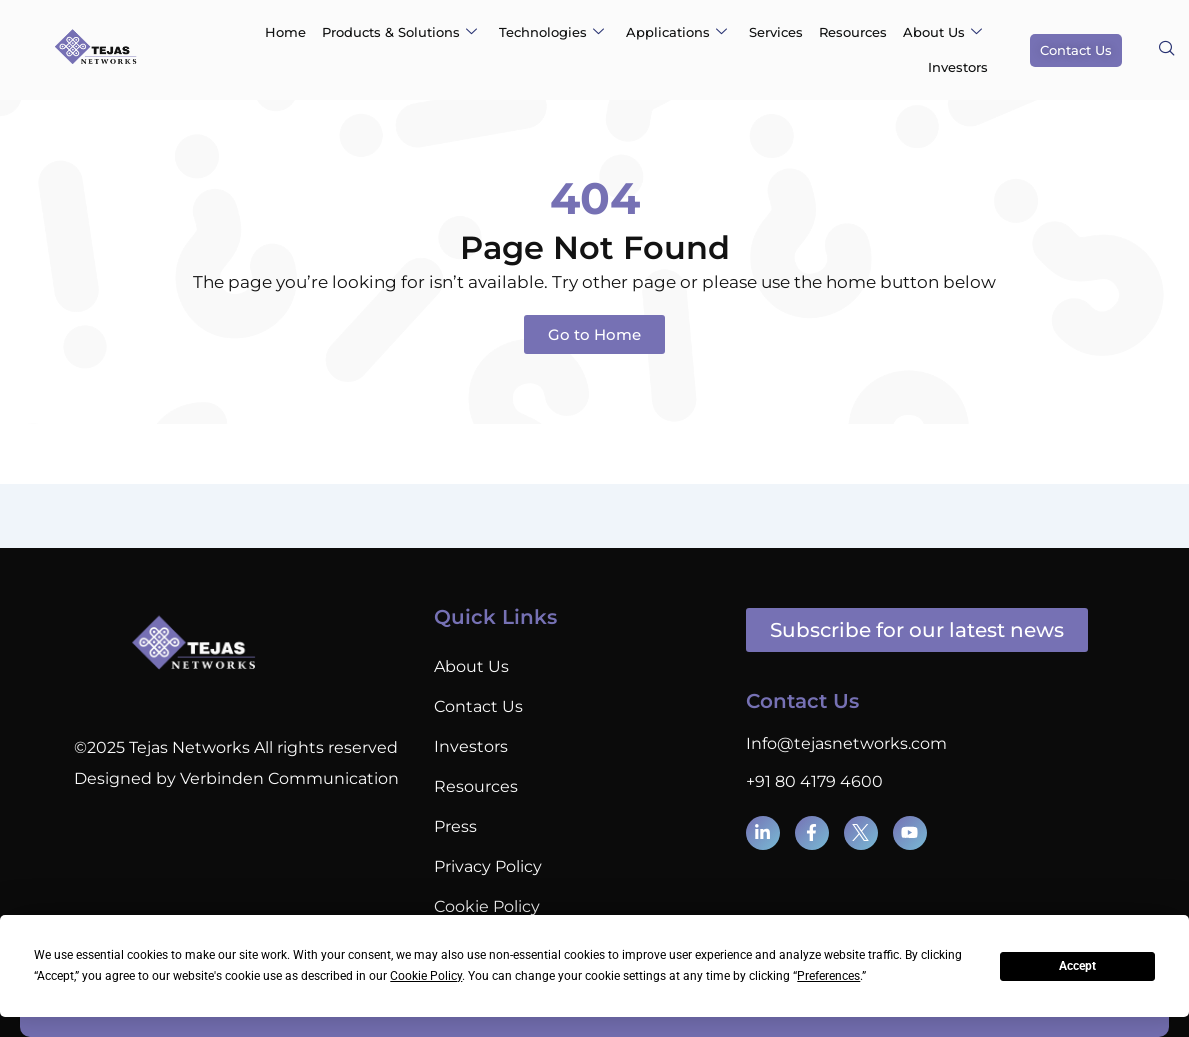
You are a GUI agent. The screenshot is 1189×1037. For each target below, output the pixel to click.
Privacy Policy (488, 866)
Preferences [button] (828, 976)
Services (776, 32)
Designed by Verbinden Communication (236, 778)
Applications (676, 32)
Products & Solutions (399, 32)
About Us (942, 32)
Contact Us (478, 706)
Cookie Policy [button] (426, 976)
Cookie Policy (487, 906)
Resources (853, 32)
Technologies (551, 32)
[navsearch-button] (1167, 50)
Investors (958, 67)
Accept (1077, 966)
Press (455, 826)
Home (285, 32)
